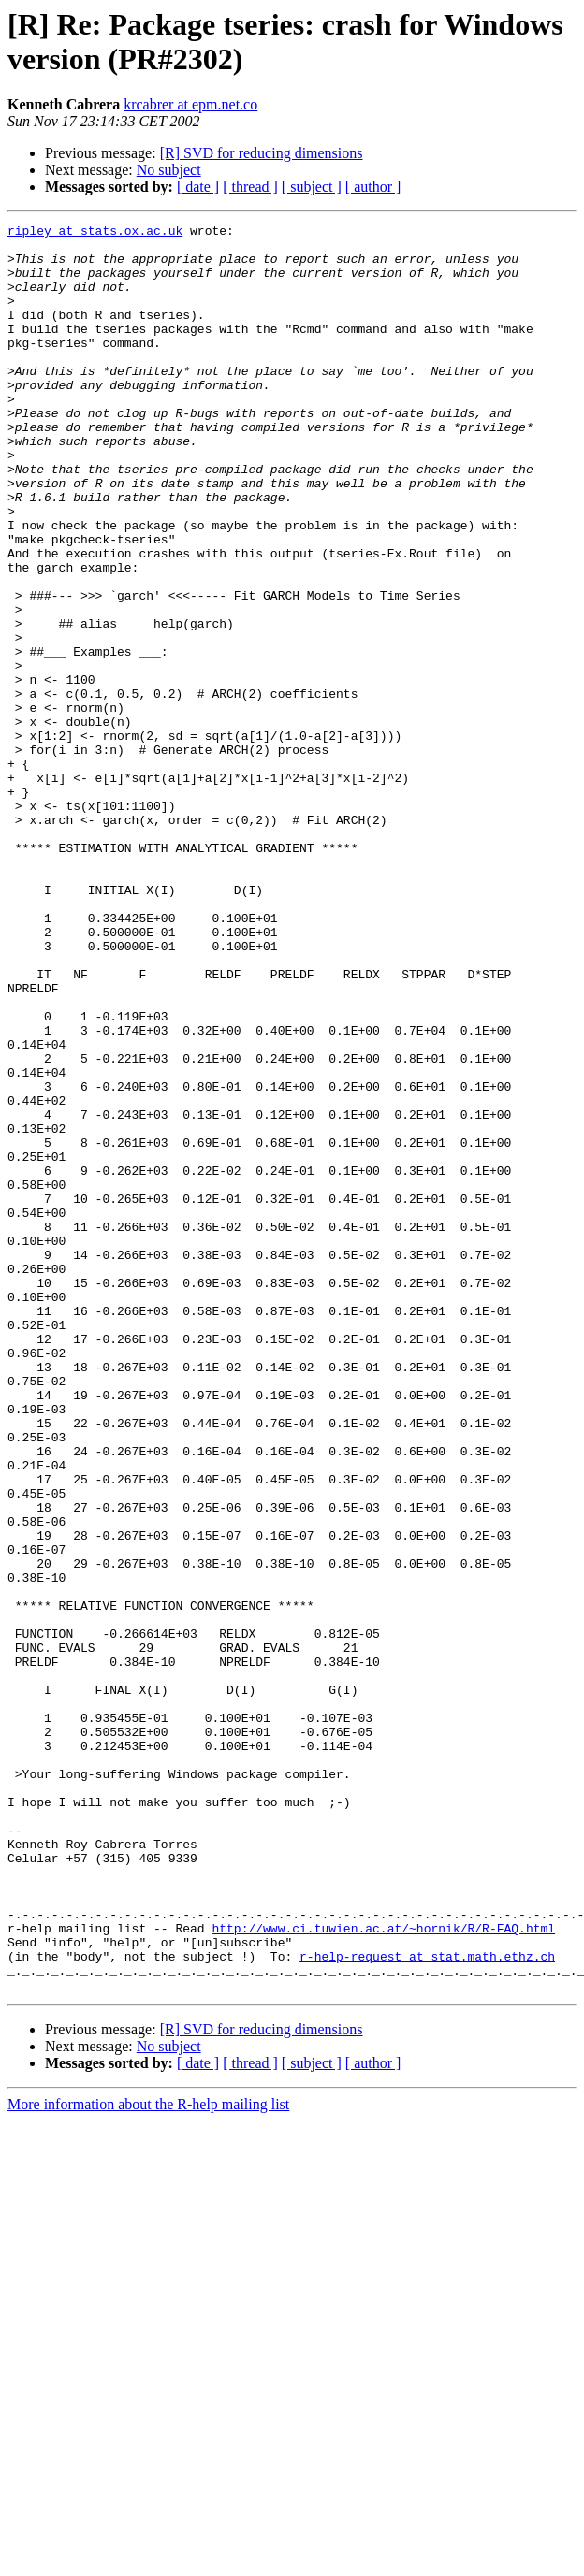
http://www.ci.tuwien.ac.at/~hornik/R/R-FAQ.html (383, 2270)
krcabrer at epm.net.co (190, 104)
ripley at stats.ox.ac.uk (94, 232)
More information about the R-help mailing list (148, 2458)
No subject (169, 170)
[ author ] (373, 187)
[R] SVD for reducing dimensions (261, 153)
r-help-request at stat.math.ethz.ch (427, 2303)
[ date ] (198, 187)
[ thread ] (250, 187)
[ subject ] (312, 187)
